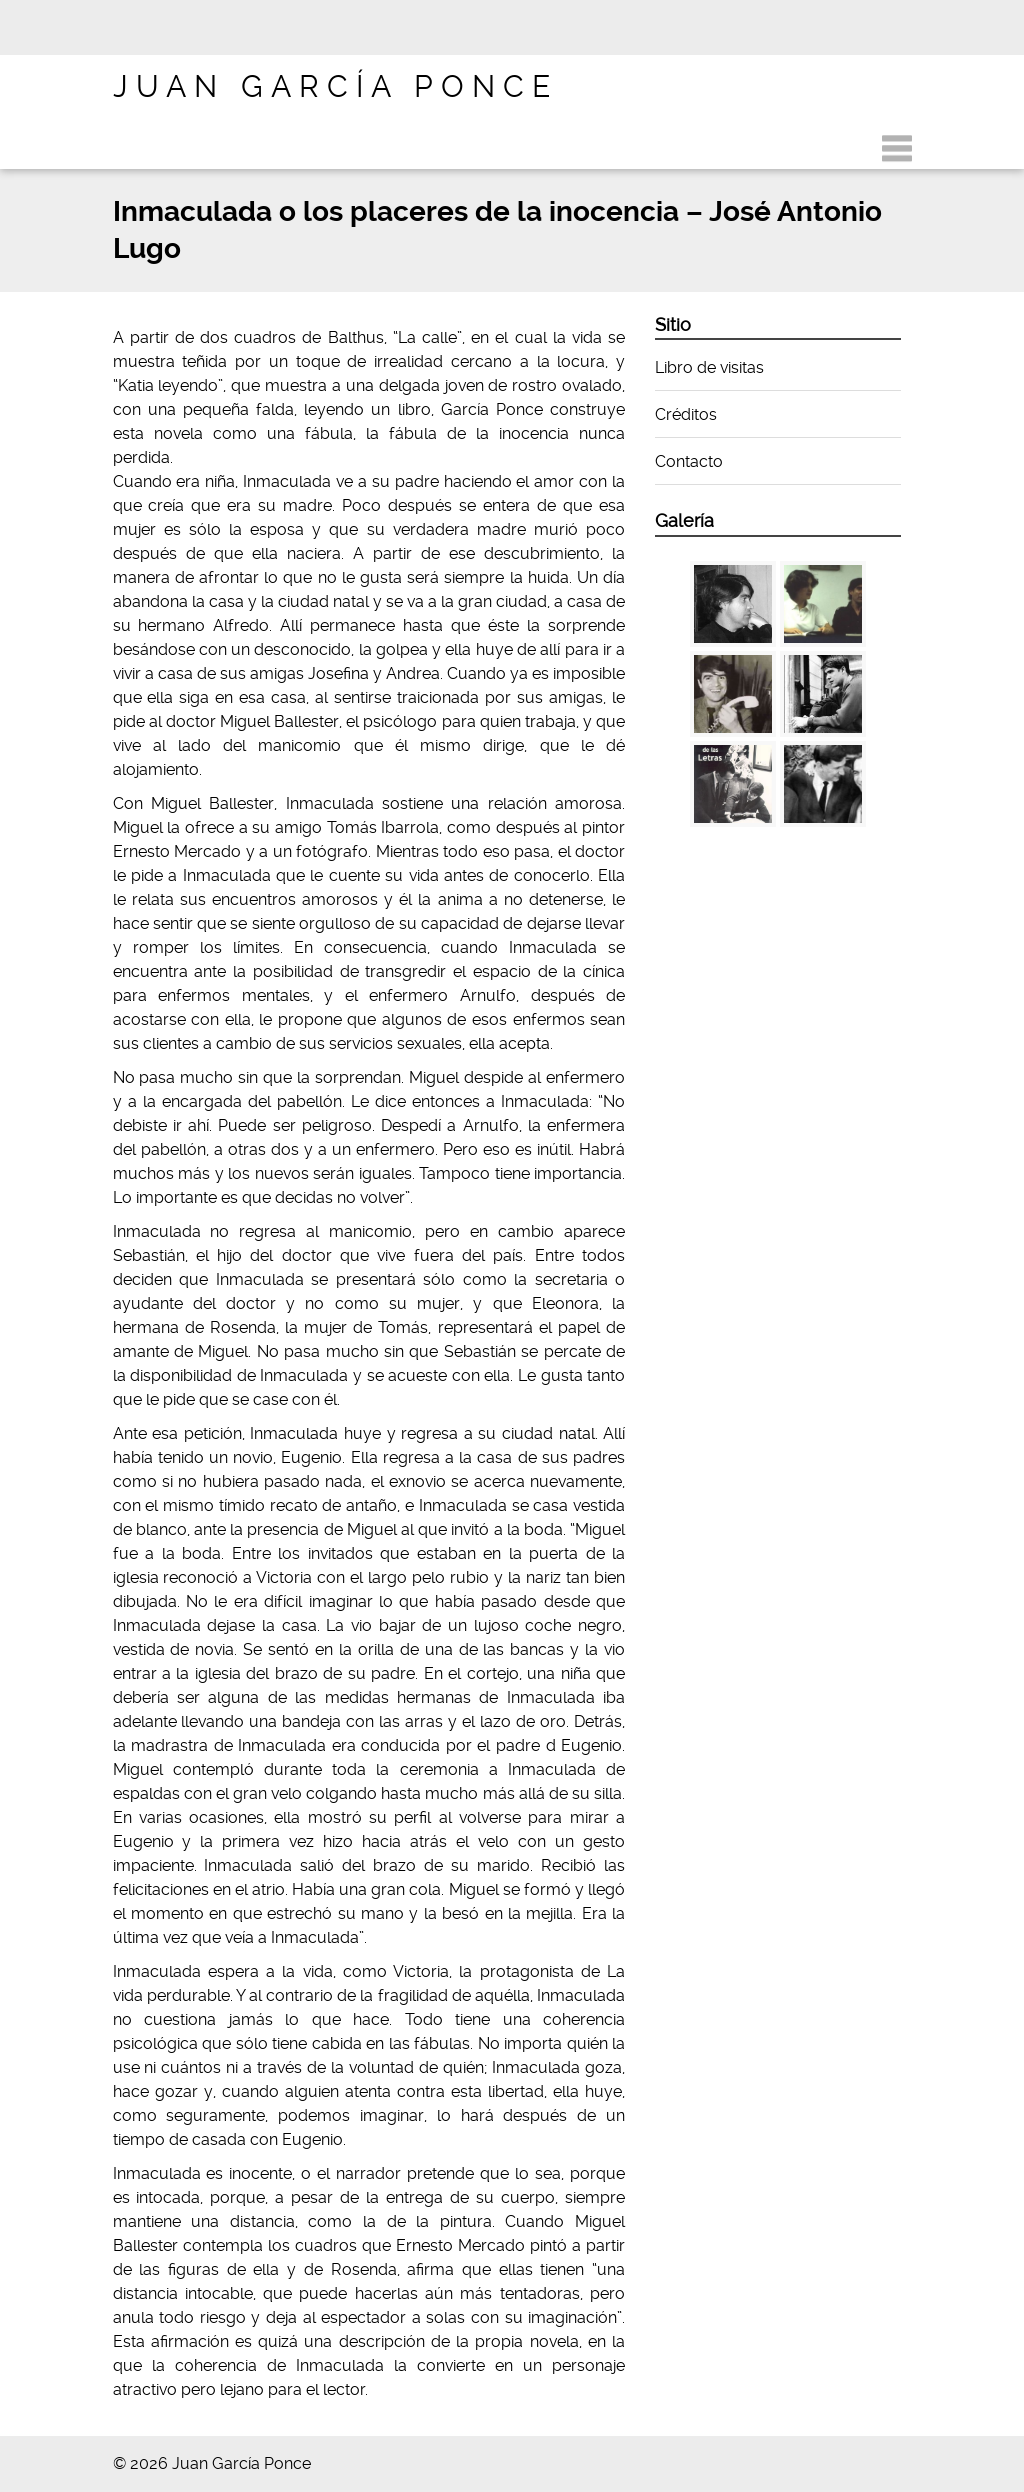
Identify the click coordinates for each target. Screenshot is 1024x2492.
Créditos (686, 414)
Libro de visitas (709, 367)
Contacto (689, 461)
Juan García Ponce (335, 86)
